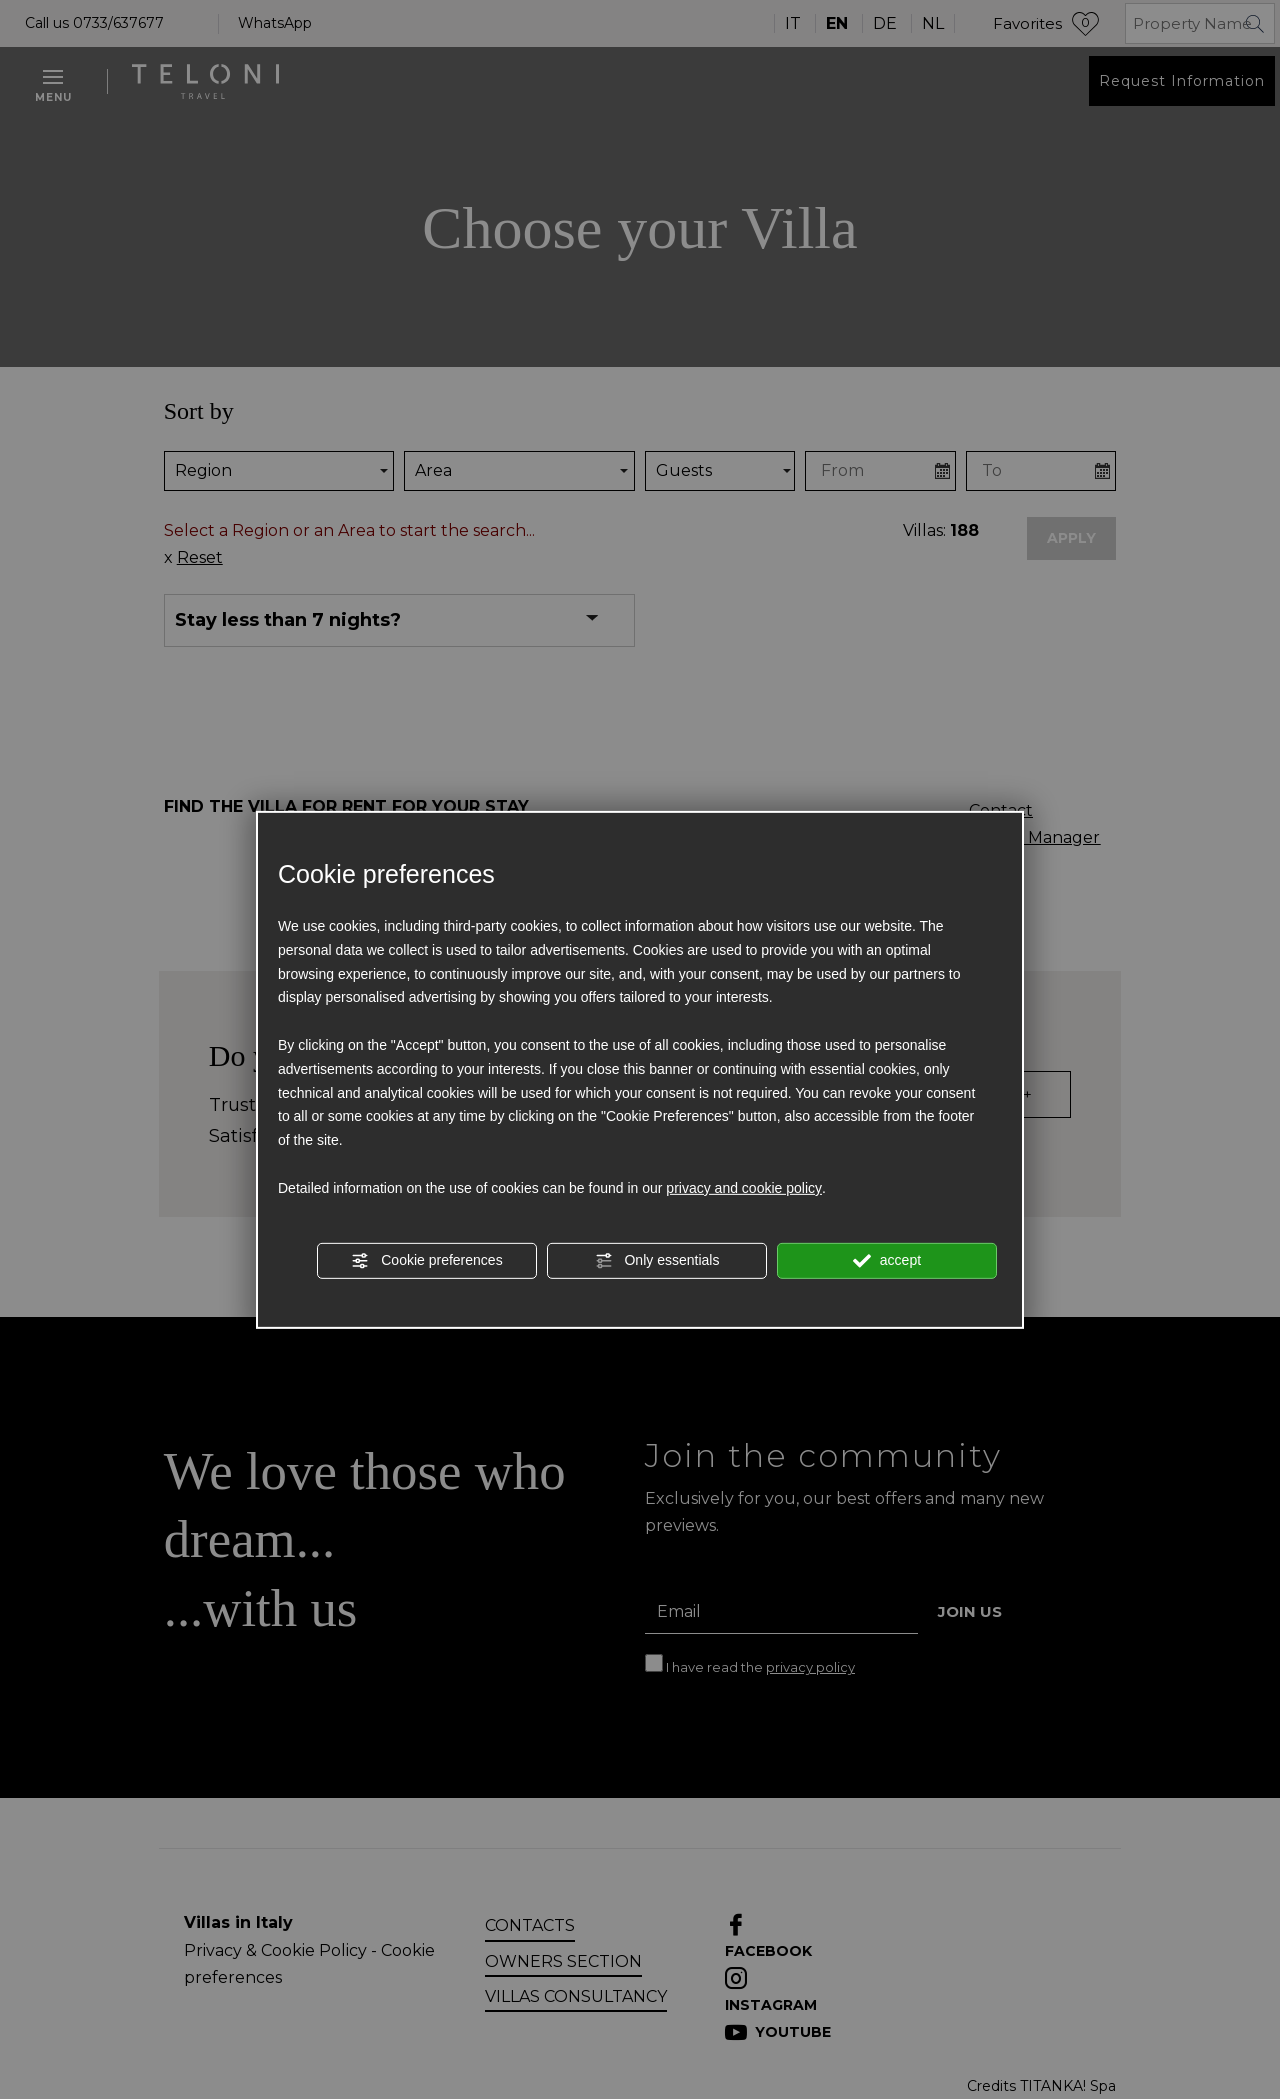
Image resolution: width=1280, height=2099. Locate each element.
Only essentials (657, 1261)
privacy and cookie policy (744, 1188)
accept (887, 1261)
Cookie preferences (426, 1261)
